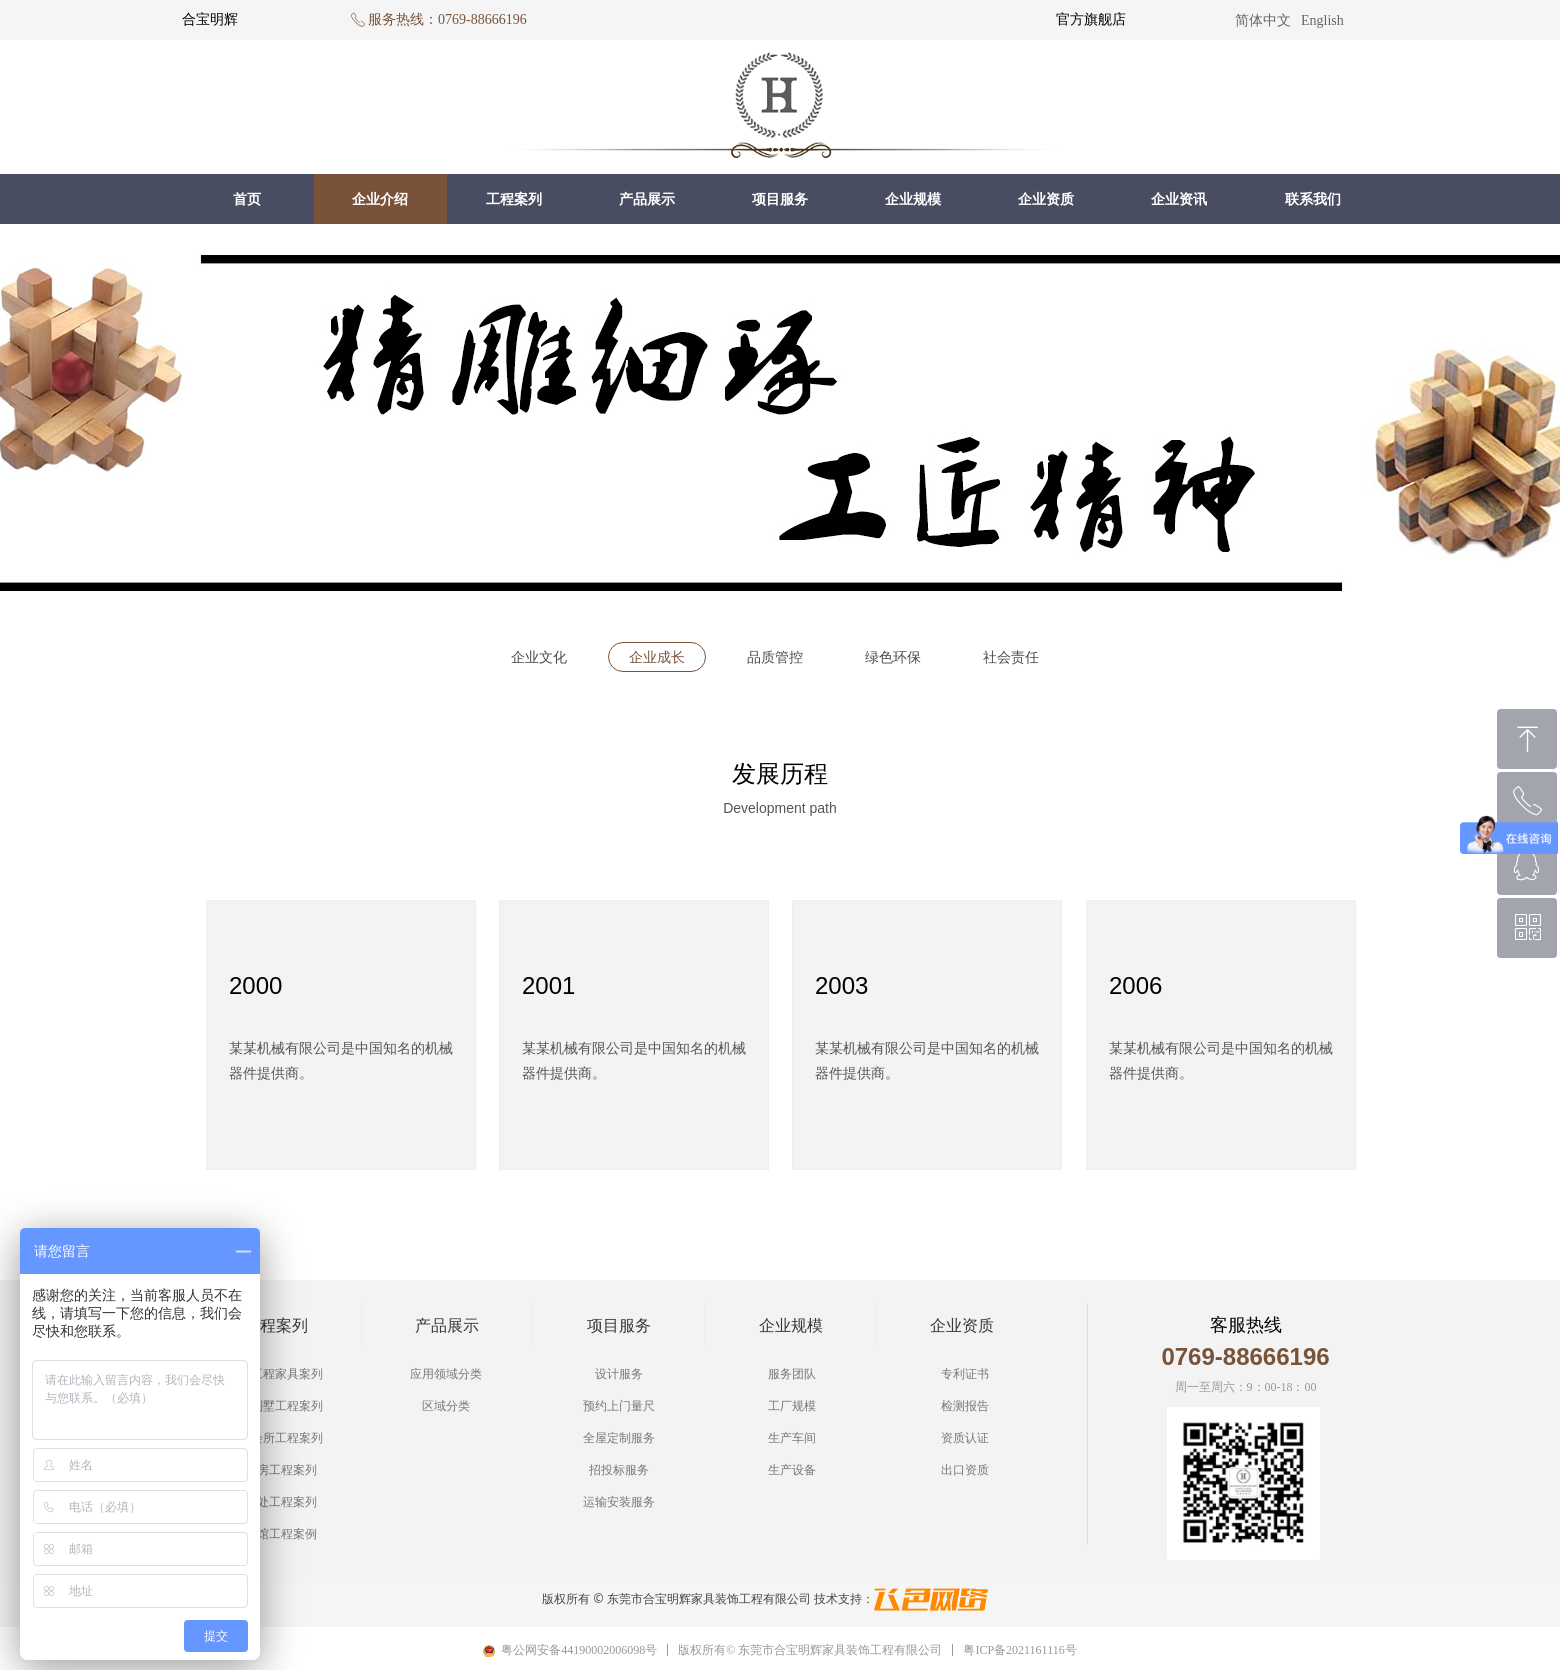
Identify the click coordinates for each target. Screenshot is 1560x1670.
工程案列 (514, 199)
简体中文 (1263, 20)
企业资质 (1046, 199)
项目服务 (780, 199)
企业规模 (913, 199)
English (1322, 20)
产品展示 (647, 199)
